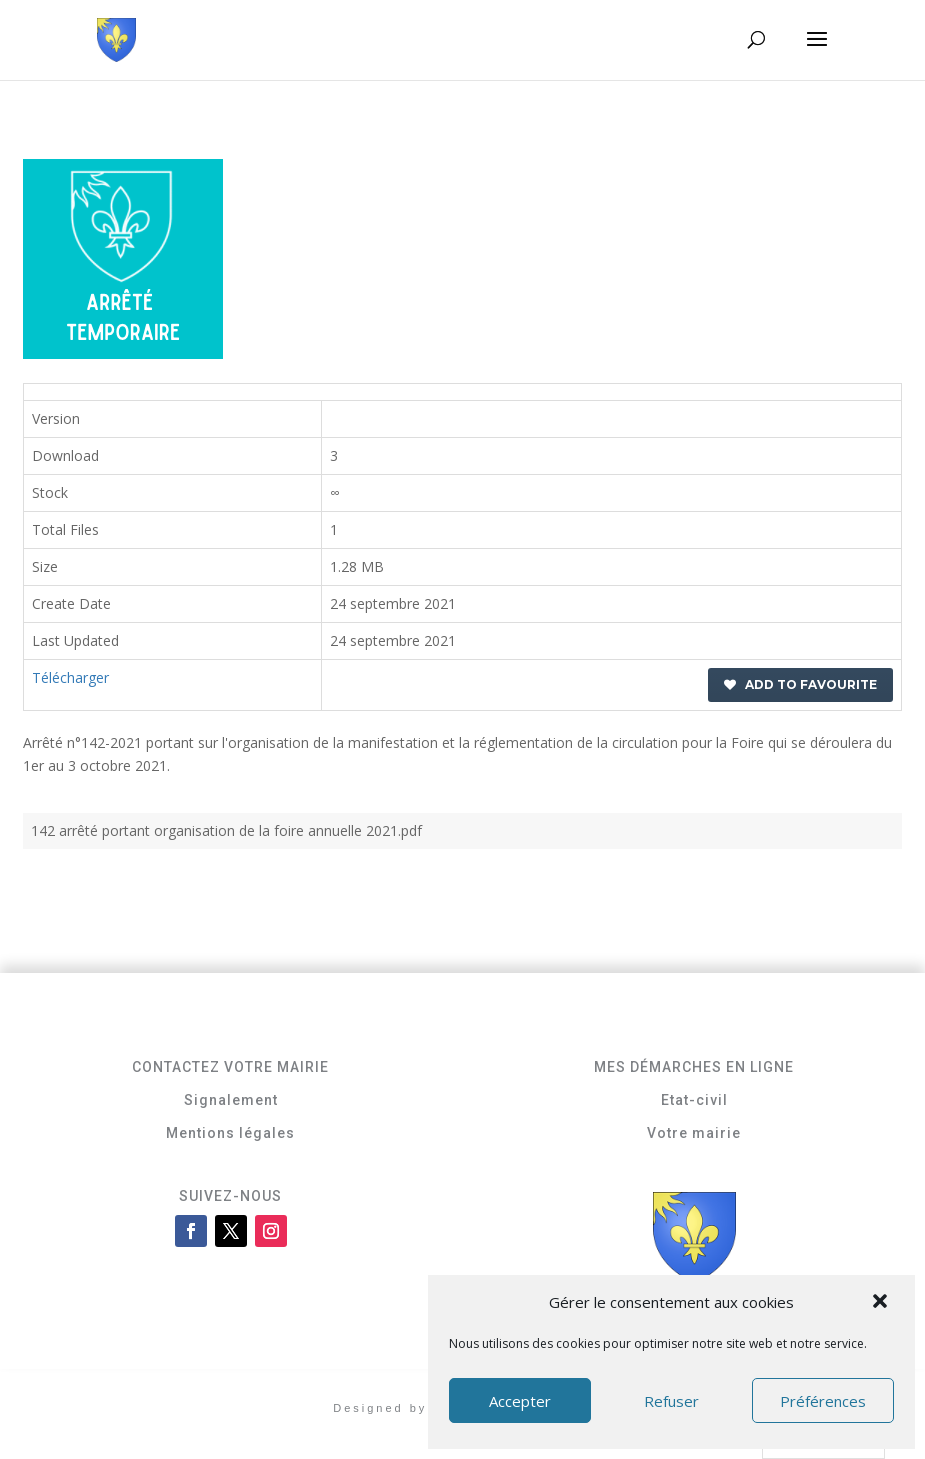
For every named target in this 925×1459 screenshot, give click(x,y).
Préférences (823, 1401)
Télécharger (70, 677)
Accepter (520, 1401)
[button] (882, 1303)
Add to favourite (800, 684)
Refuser (671, 1401)
